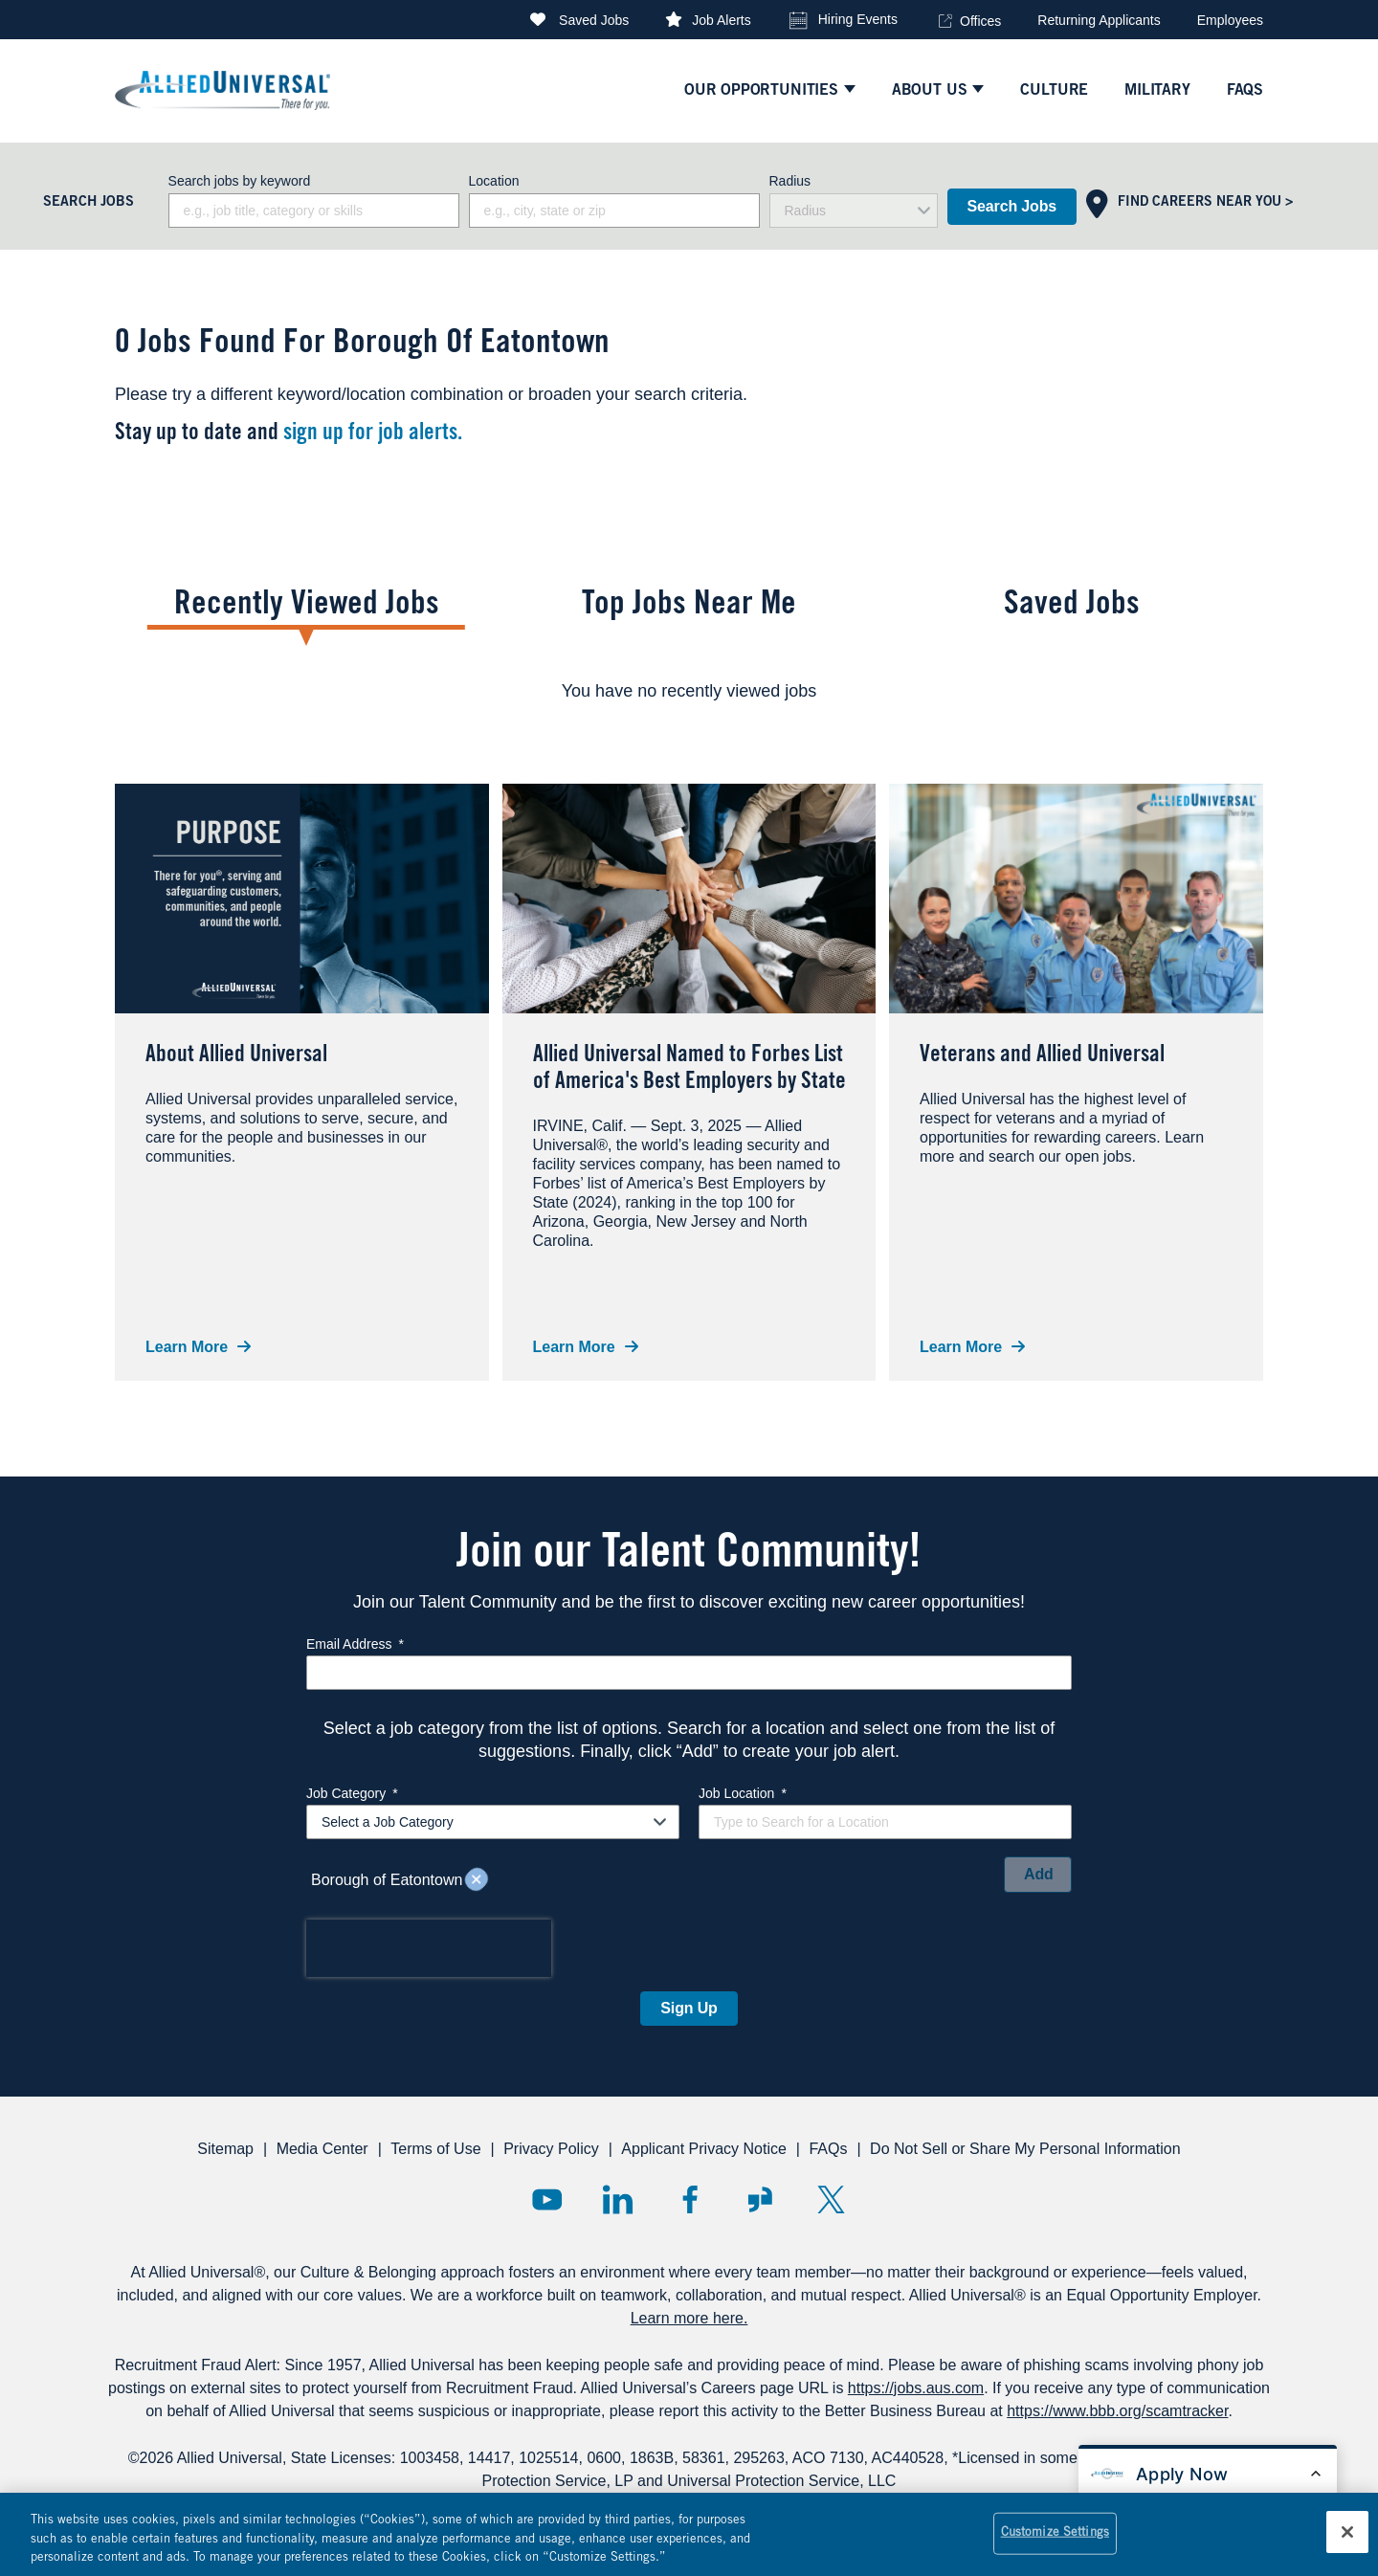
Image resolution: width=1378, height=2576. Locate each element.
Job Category (352, 1793)
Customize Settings (1055, 2543)
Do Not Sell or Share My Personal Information (1025, 2149)
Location (494, 181)
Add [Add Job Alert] (1039, 1874)
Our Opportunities (761, 91)
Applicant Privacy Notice (704, 2149)
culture (1054, 91)
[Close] (1347, 2541)
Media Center (322, 2149)
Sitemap (225, 2149)
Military (1157, 91)
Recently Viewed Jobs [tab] (306, 606)
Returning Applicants (1098, 20)
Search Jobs (1011, 206)
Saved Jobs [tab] (1072, 606)
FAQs (828, 2149)
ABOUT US (929, 91)
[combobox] (614, 210)
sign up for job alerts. (372, 434)
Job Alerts (721, 20)
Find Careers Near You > (1205, 203)
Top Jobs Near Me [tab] (689, 606)
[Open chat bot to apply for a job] (1207, 2473)
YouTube (546, 2199)
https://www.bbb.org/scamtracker (1117, 2411)
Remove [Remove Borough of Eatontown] (476, 1880)
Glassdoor (760, 2199)
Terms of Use (435, 2149)
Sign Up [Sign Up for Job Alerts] (688, 2008)
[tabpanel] (689, 691)
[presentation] (428, 1948)
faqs (1245, 91)
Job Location (743, 1793)
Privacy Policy (551, 2149)
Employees (1230, 20)
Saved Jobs (594, 20)
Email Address (355, 1643)
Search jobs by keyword (239, 181)
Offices (980, 21)
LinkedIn (617, 2199)
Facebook (689, 2199)
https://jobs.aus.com (916, 2388)
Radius (790, 181)
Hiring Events (858, 19)
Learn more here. (689, 2318)
